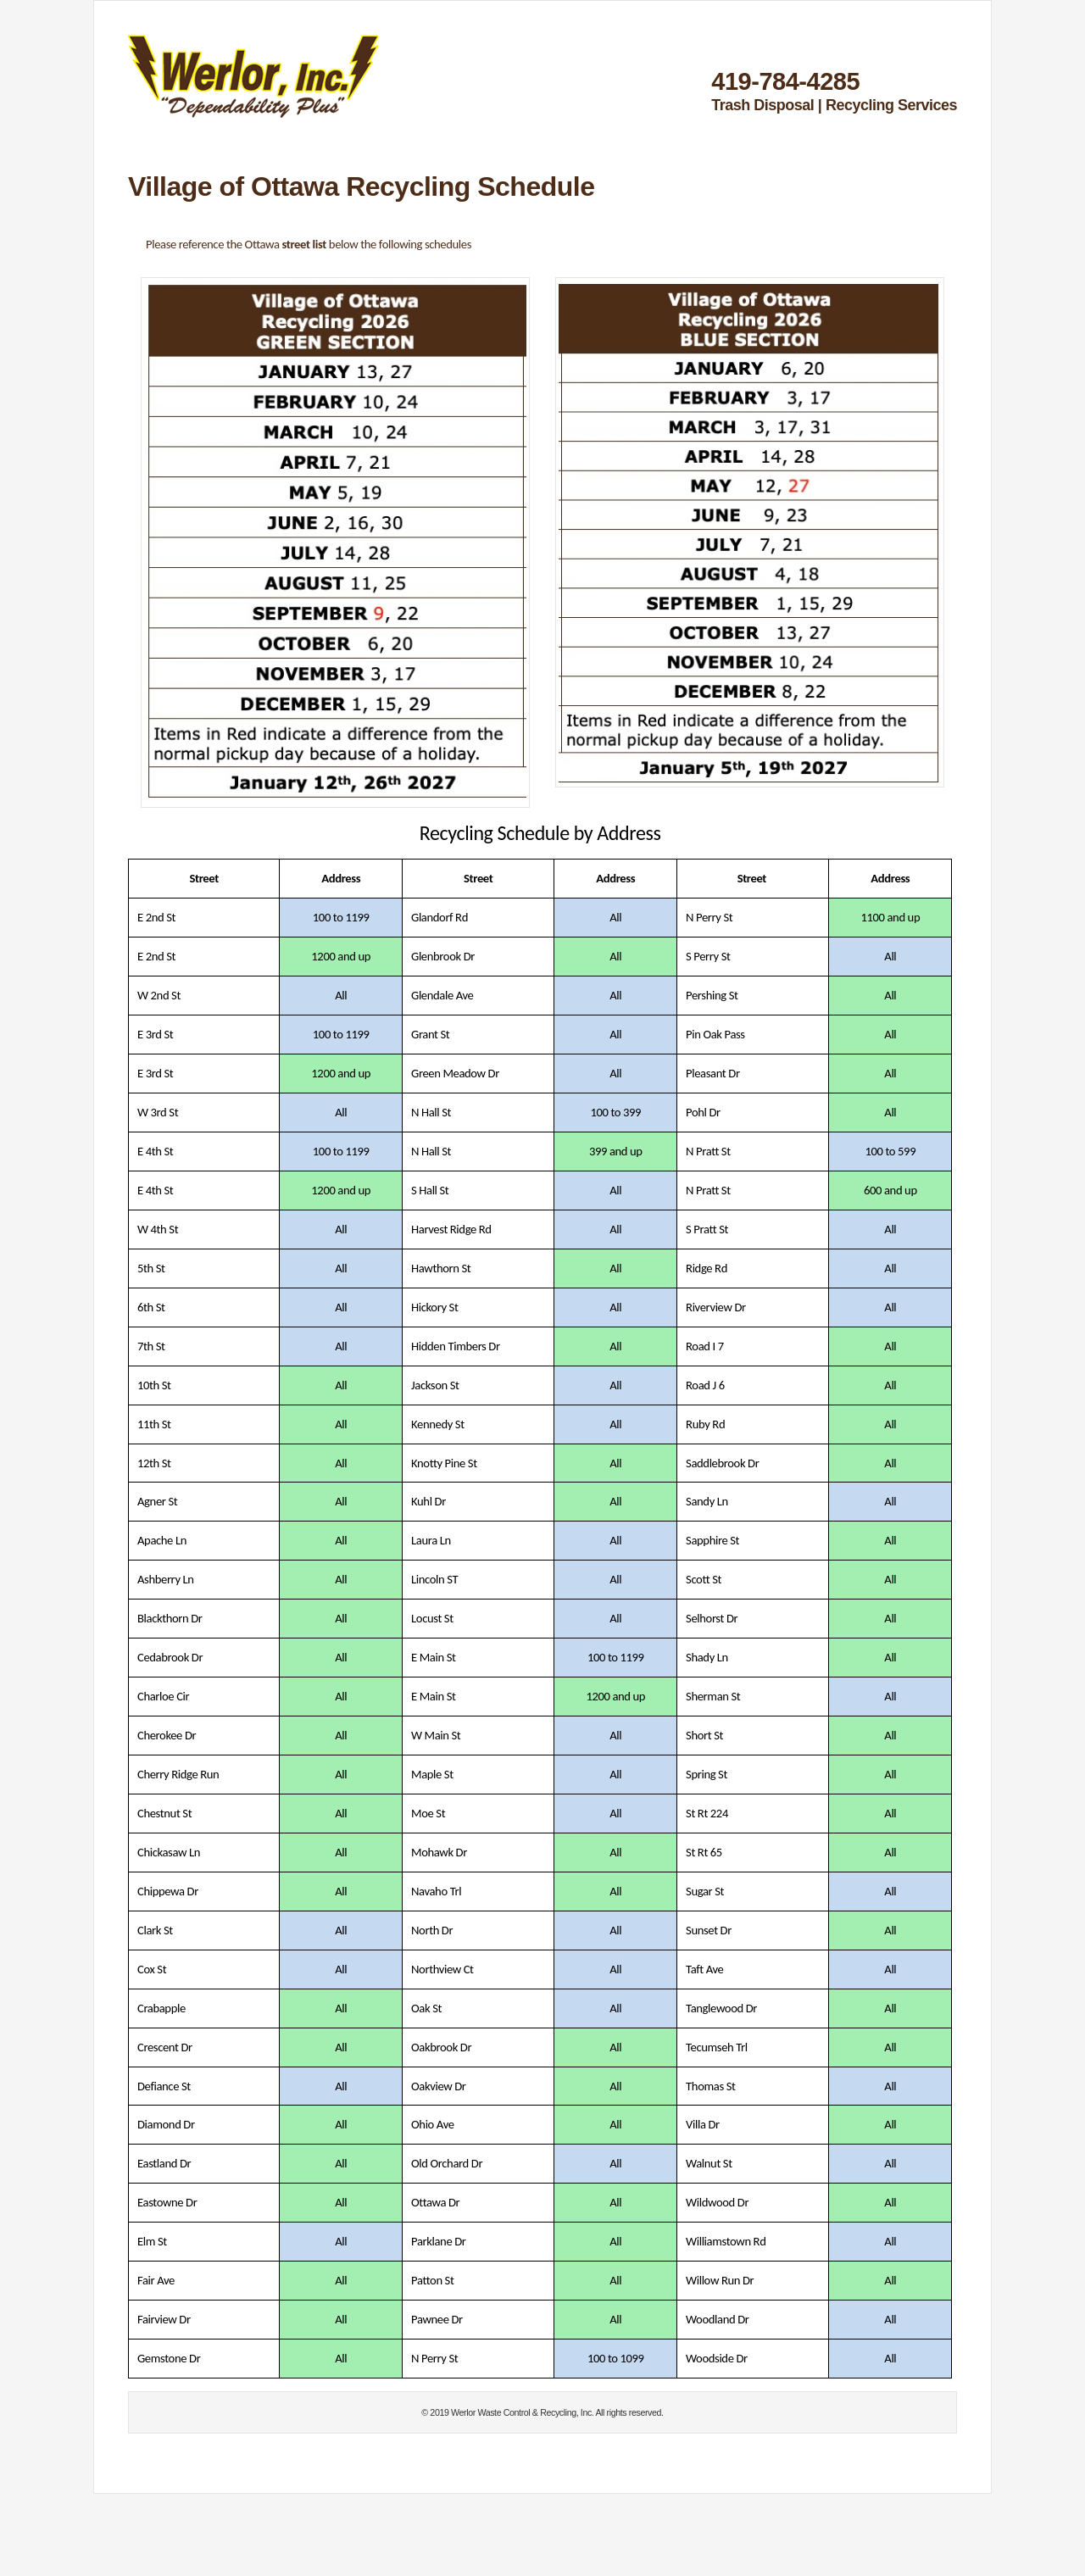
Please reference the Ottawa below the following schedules (308, 244)
